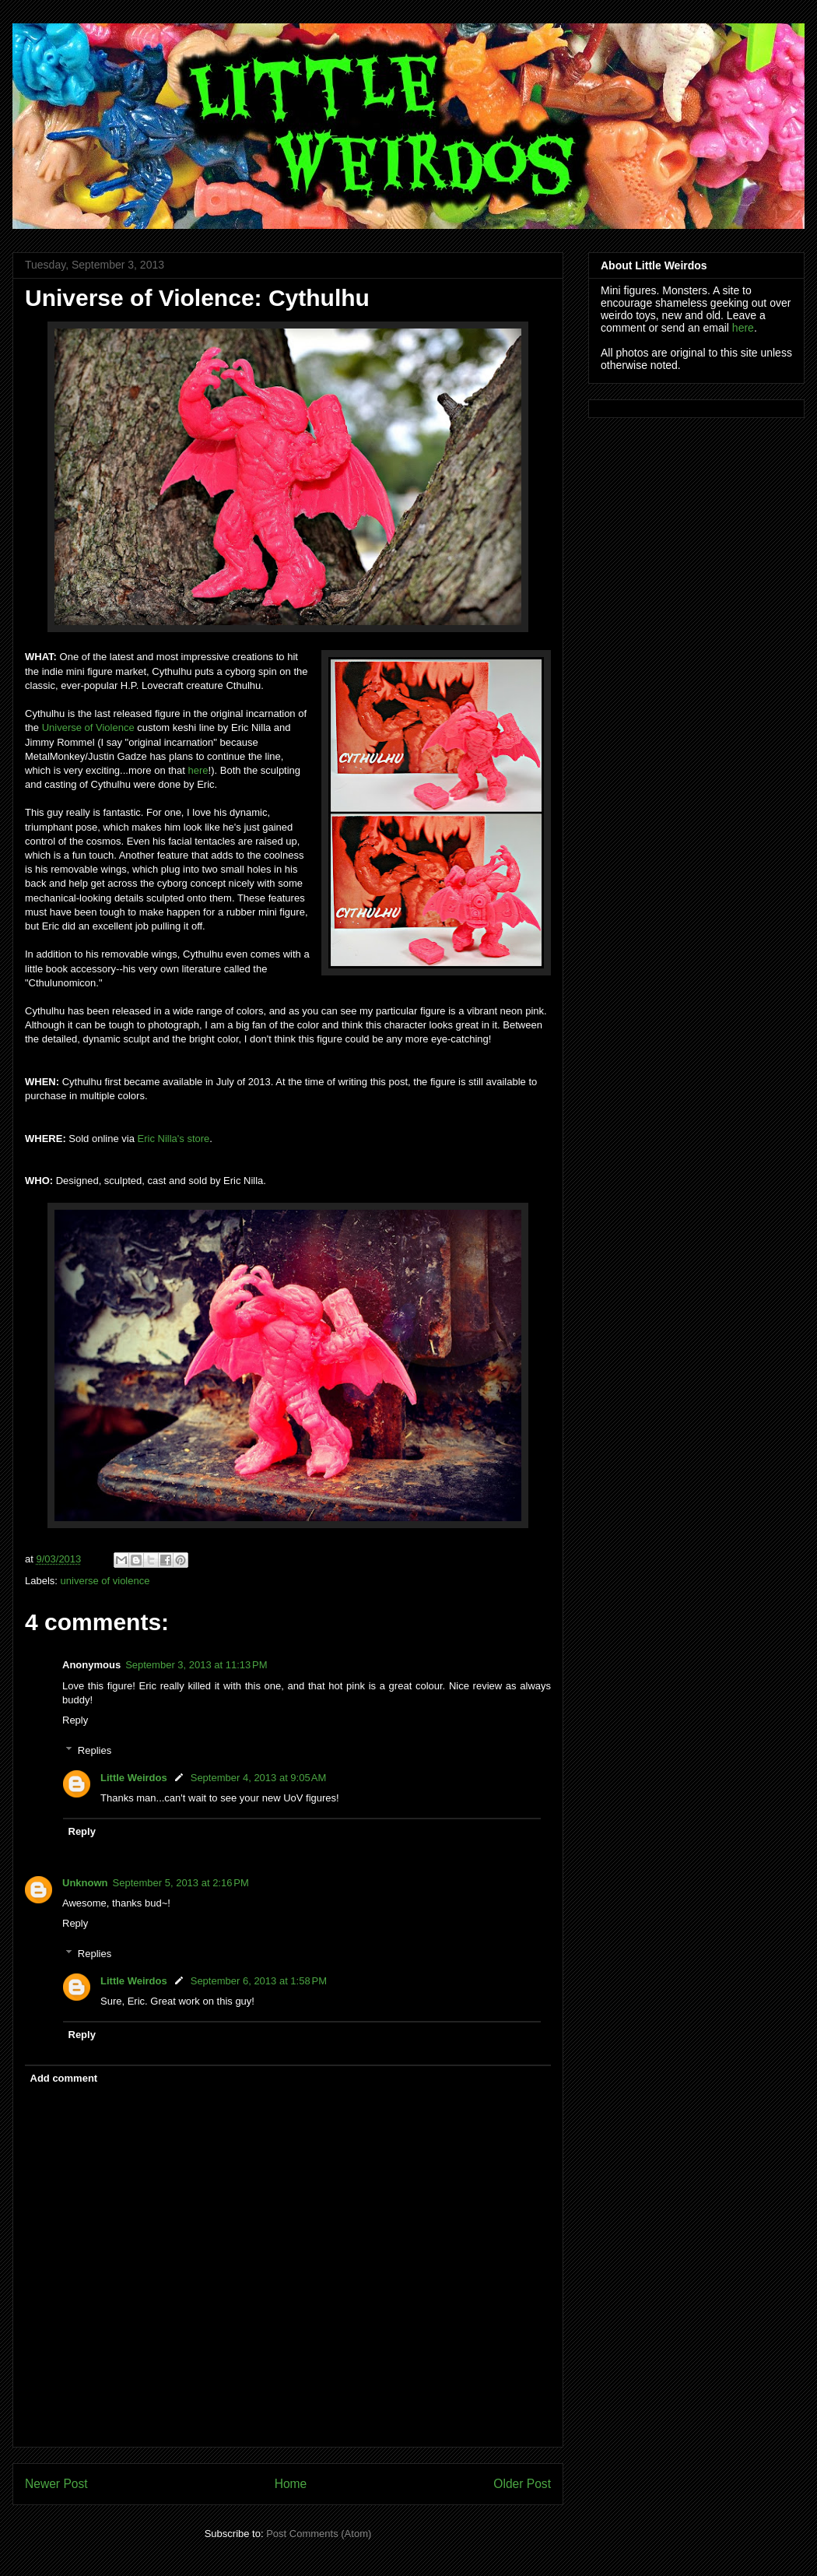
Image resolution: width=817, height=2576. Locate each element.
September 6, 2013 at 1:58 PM (259, 1981)
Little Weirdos (133, 1778)
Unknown (85, 1883)
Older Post (522, 2483)
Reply (75, 1720)
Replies (94, 1750)
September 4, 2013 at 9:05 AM (259, 1778)
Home (291, 2483)
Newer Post (56, 2483)
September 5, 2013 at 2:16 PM (181, 1883)
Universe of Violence (88, 727)
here (198, 770)
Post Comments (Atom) (318, 2533)
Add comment (64, 2078)
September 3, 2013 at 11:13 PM (196, 1665)
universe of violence (105, 1581)
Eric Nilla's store (174, 1138)
